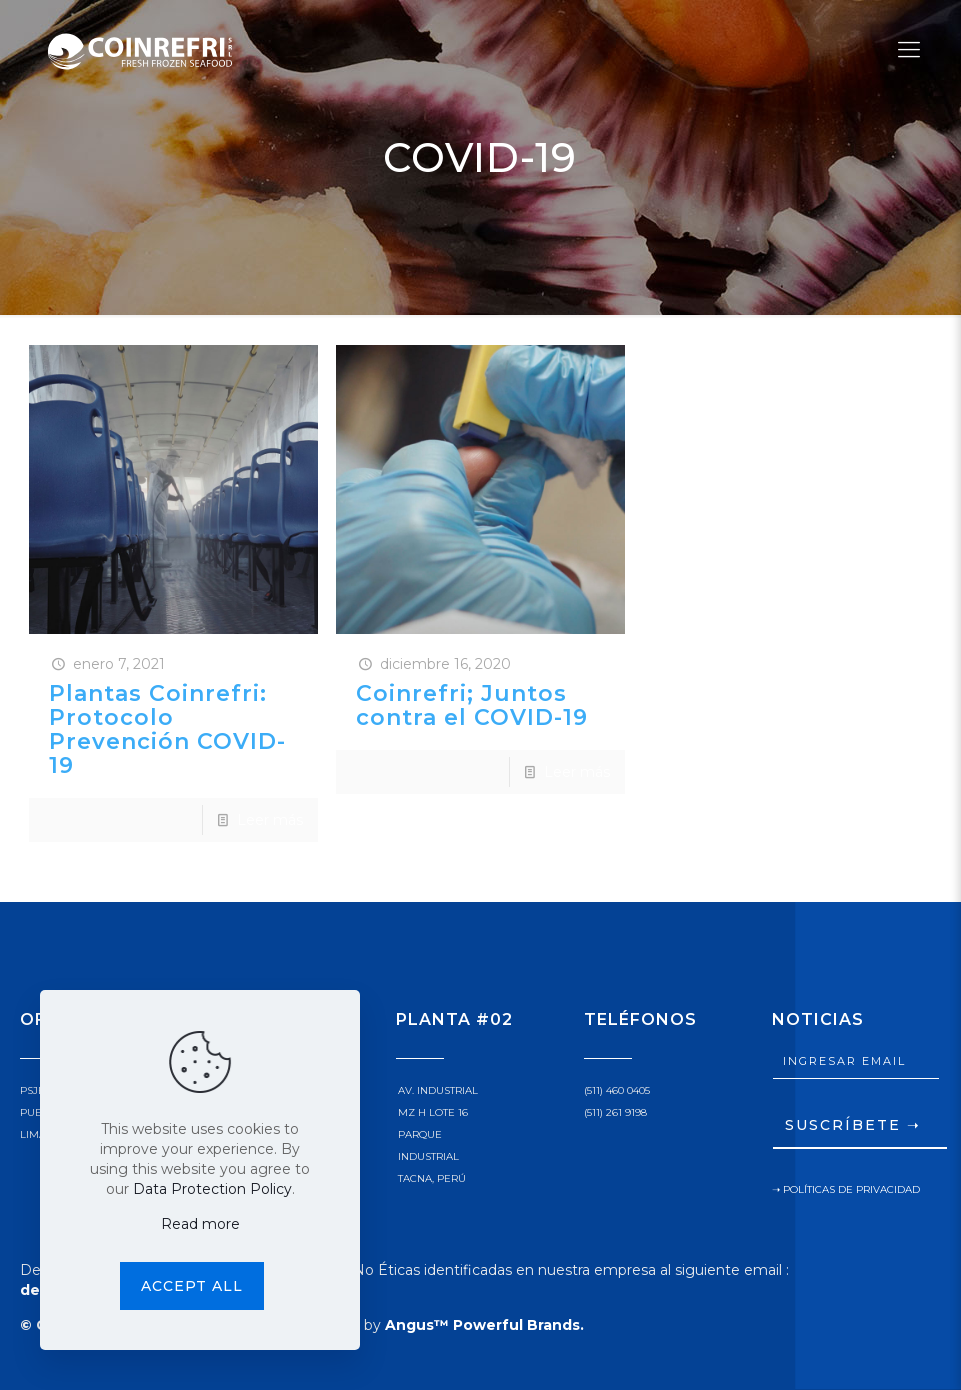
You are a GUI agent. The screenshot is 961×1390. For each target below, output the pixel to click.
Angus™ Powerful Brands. (484, 1325)
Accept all (192, 1286)
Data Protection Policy (212, 1189)
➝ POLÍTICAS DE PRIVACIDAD (846, 1189)
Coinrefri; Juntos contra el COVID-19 (472, 705)
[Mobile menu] (909, 50)
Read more (200, 1224)
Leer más (270, 820)
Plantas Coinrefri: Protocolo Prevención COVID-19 (167, 729)
